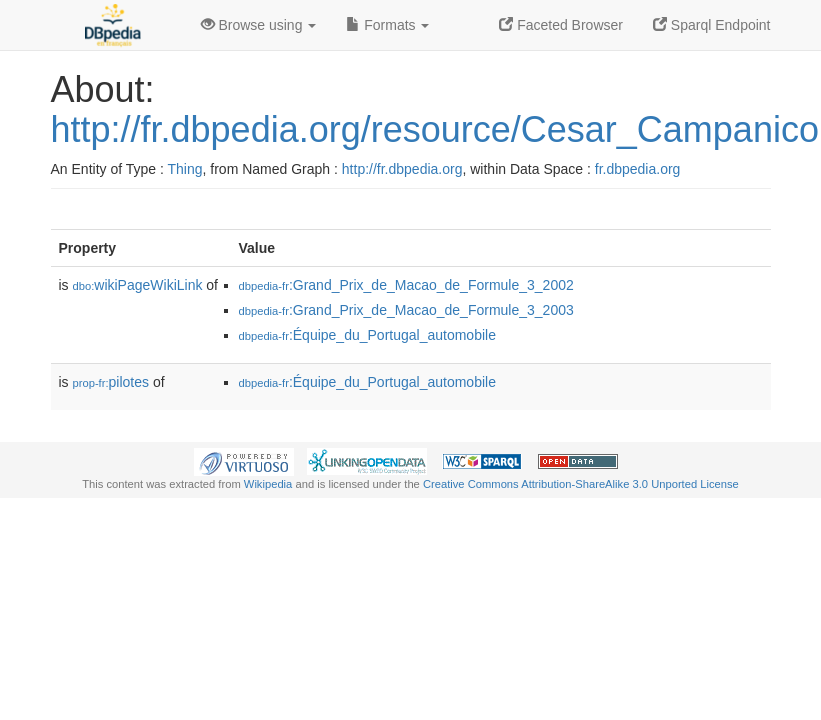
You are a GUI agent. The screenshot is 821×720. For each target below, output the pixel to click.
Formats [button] (387, 25)
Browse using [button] (259, 25)
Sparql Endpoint (712, 25)
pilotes (111, 382)
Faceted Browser (561, 25)
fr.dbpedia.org (638, 169)
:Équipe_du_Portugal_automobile (367, 335)
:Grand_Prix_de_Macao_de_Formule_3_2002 (406, 285)
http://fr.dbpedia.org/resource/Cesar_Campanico (435, 129)
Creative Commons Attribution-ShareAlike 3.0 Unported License (581, 484)
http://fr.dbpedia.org (402, 169)
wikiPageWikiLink (138, 285)
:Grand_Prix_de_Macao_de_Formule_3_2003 (406, 310)
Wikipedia (268, 484)
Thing (185, 169)
